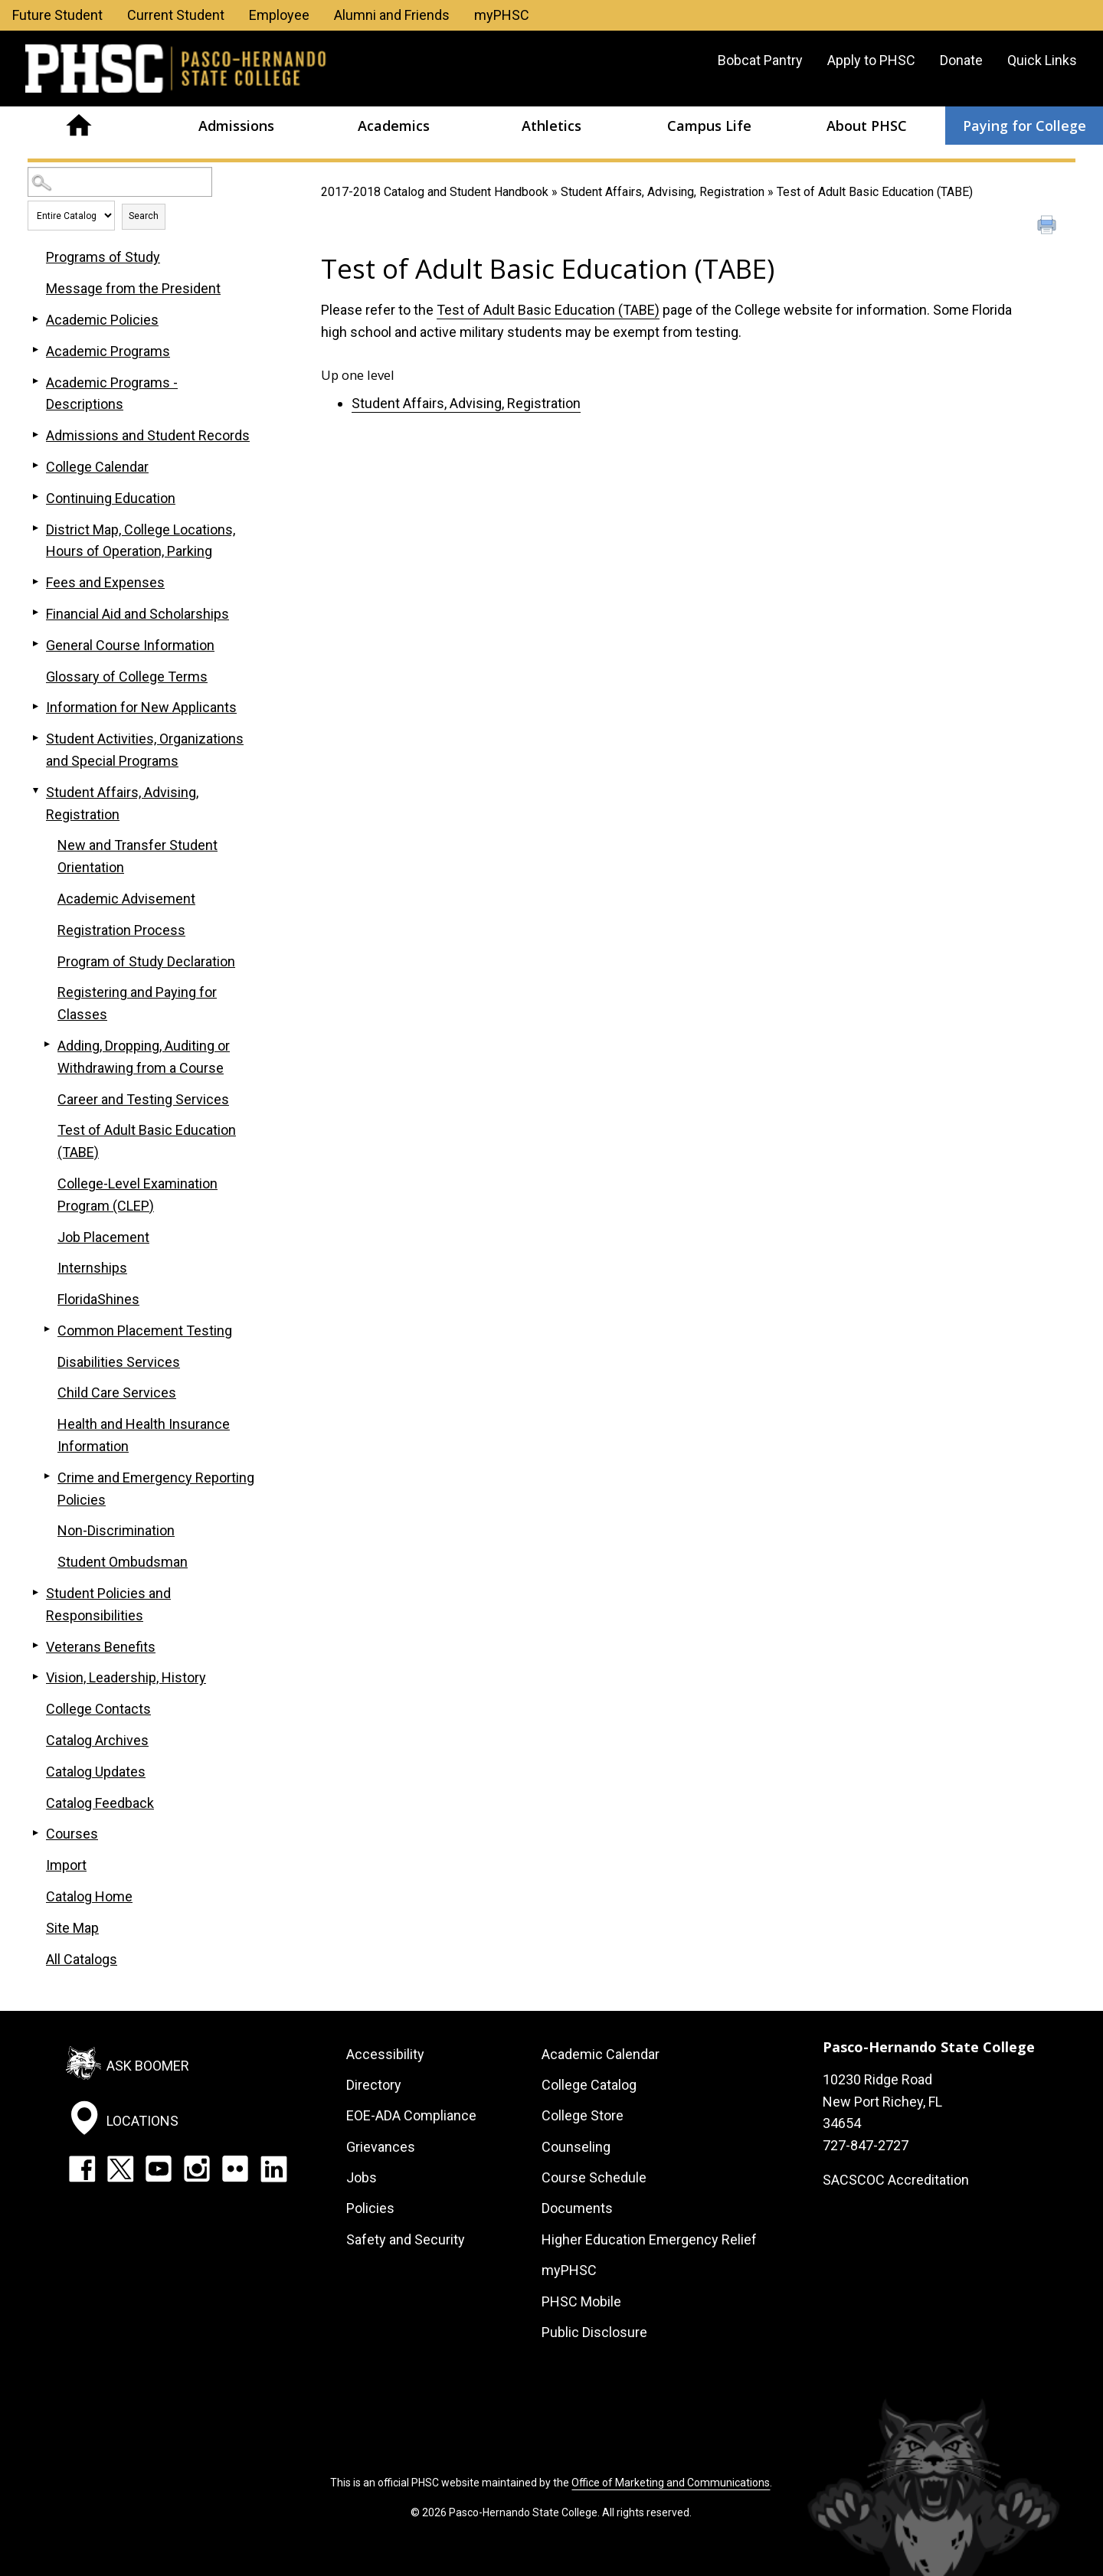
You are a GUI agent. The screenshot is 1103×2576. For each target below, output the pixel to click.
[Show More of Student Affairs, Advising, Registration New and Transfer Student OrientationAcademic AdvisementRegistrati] (35, 791)
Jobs (361, 2177)
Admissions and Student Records (148, 435)
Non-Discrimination (116, 1530)
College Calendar (97, 467)
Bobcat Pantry (760, 60)
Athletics (551, 125)
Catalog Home (89, 1896)
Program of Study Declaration (146, 961)
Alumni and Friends (392, 15)
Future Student (57, 15)
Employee (279, 15)
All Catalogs (81, 1959)
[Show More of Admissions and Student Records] (35, 434)
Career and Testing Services (143, 1099)
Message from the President (133, 288)
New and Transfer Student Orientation (137, 856)
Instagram (197, 2168)
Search (144, 216)
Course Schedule (594, 2177)
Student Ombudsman (122, 1562)
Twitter (120, 2168)
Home (79, 125)
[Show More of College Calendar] (35, 465)
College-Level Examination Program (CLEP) (137, 1194)
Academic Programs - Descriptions (112, 393)
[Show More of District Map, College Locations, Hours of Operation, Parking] (35, 528)
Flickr (235, 2168)
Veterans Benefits (100, 1647)
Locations (142, 2121)
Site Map (72, 1928)
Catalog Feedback (100, 1803)
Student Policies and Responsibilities (108, 1604)
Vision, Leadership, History (126, 1677)
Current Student (175, 15)
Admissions (236, 125)
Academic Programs (108, 351)
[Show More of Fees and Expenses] (35, 581)
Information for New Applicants (141, 707)
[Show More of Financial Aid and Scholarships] (35, 612)
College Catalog (589, 2085)
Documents (577, 2208)
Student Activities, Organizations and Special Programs (145, 750)
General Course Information (130, 645)
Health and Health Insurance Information (143, 1435)
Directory (373, 2085)
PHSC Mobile (581, 2301)
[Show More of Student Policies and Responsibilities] (35, 1592)
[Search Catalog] (120, 182)
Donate (961, 60)
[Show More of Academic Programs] (35, 350)
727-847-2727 (865, 2145)
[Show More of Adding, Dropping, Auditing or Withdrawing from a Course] (46, 1044)
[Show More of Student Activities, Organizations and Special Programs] (35, 737)
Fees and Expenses (105, 582)
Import (66, 1865)
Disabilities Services (118, 1362)
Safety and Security (405, 2239)
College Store (583, 2115)
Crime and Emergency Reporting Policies (155, 1488)
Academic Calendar (601, 2054)
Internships (92, 1268)
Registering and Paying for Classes (137, 1003)
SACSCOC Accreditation (896, 2180)
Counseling (576, 2147)
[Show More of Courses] (35, 1832)
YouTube (158, 2168)
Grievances (380, 2147)
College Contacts (98, 1709)
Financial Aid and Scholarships (137, 614)
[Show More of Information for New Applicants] (35, 706)
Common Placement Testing (144, 1330)
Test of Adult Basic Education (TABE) (548, 310)
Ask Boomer (147, 2065)
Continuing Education (110, 498)
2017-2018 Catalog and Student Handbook (434, 192)
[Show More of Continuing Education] (35, 497)
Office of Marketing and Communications (670, 2482)
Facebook (82, 2168)
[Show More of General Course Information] (35, 644)
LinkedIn (273, 2168)
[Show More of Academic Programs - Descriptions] (35, 381)
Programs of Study (103, 257)
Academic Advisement (126, 899)
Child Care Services (116, 1392)
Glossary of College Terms (127, 677)
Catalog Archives (97, 1740)
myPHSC (501, 15)
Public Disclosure (594, 2332)
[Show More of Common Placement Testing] (46, 1329)
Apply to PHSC (871, 60)
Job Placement (103, 1237)
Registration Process (121, 930)
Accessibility (385, 2054)
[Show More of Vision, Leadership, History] (35, 1676)
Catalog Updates (96, 1772)
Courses (72, 1834)
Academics (394, 125)
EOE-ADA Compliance (411, 2115)
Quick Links (1042, 60)
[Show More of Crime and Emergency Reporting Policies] (46, 1476)
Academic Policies (102, 320)
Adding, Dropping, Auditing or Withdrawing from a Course (143, 1057)
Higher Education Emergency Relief (649, 2239)
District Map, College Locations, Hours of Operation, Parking (140, 540)
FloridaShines (98, 1299)
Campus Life (709, 125)
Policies (370, 2208)
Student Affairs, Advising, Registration (662, 192)
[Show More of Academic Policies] (35, 318)
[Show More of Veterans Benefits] (35, 1645)
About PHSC (866, 125)
